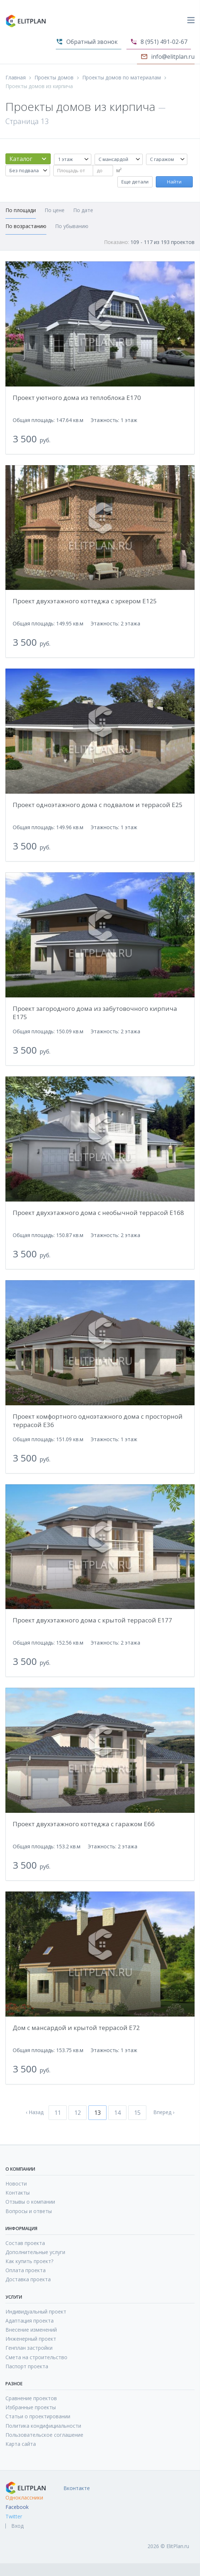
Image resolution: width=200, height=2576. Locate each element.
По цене (54, 210)
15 (137, 2113)
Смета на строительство (36, 2357)
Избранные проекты (30, 2407)
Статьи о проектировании (37, 2416)
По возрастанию (25, 226)
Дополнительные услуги (35, 2252)
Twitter (13, 2516)
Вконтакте (76, 2488)
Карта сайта (20, 2443)
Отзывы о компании (30, 2201)
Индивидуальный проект (35, 2311)
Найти (174, 181)
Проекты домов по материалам (121, 77)
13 (97, 2113)
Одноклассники (24, 2497)
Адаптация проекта (29, 2320)
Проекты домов (54, 77)
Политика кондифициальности (43, 2425)
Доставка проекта (28, 2279)
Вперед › (163, 2112)
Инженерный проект (30, 2338)
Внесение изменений (31, 2329)
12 (77, 2113)
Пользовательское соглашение (44, 2434)
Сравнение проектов (31, 2398)
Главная (15, 77)
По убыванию (71, 226)
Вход (17, 2526)
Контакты (17, 2192)
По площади (20, 210)
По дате (83, 210)
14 (117, 2113)
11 (57, 2113)
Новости (16, 2183)
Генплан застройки (29, 2347)
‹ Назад (34, 2112)
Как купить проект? (29, 2261)
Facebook (17, 2507)
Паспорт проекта (26, 2366)
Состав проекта (25, 2243)
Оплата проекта (25, 2270)
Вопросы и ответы (28, 2211)
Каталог (20, 159)
